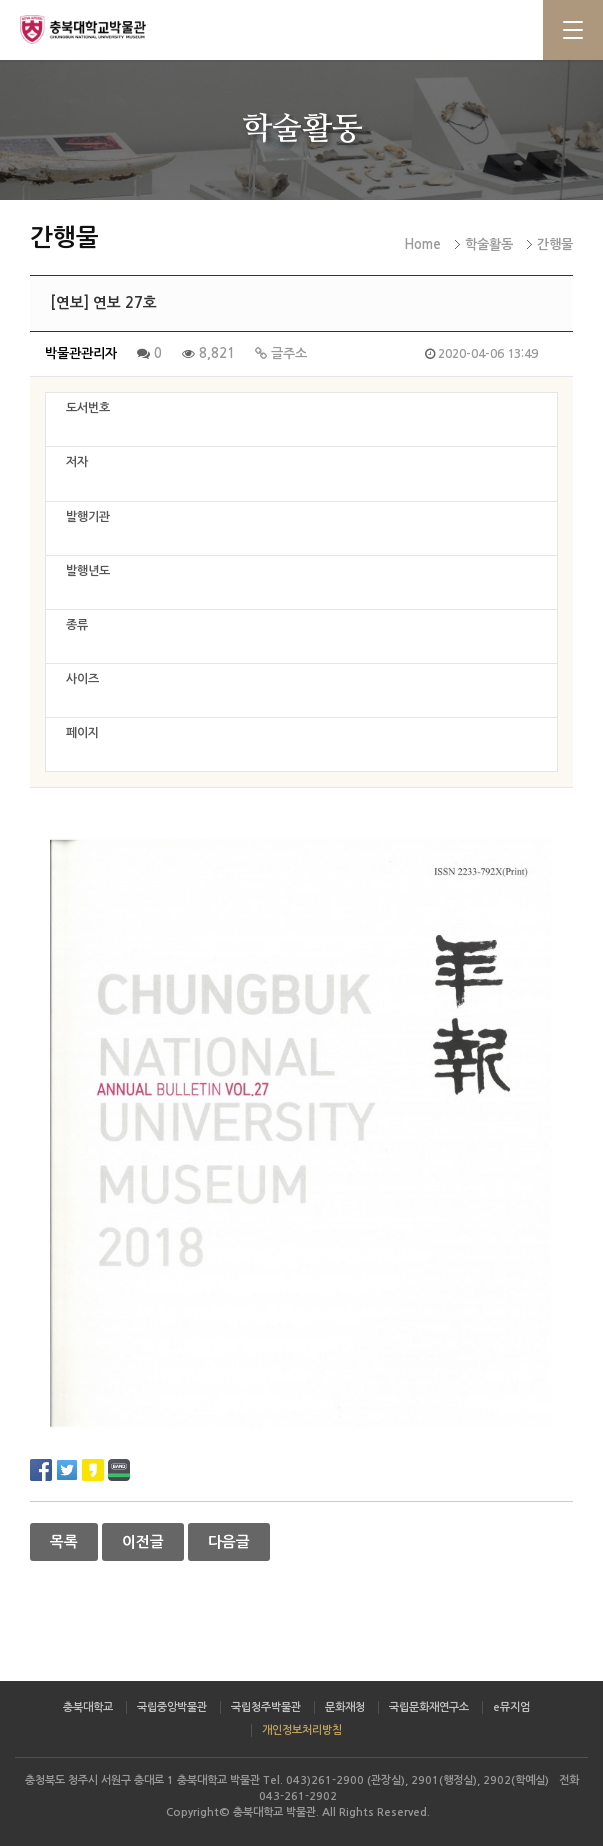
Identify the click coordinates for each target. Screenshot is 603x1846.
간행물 (555, 244)
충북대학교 (88, 1707)
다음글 (229, 1542)
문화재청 (345, 1707)
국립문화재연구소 (429, 1707)
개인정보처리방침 (302, 1730)
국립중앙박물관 (172, 1707)
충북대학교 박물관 (100, 29)
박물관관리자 (81, 353)
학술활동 (489, 244)
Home (422, 244)
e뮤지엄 (511, 1707)
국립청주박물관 (266, 1707)
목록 (64, 1542)
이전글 (143, 1542)
